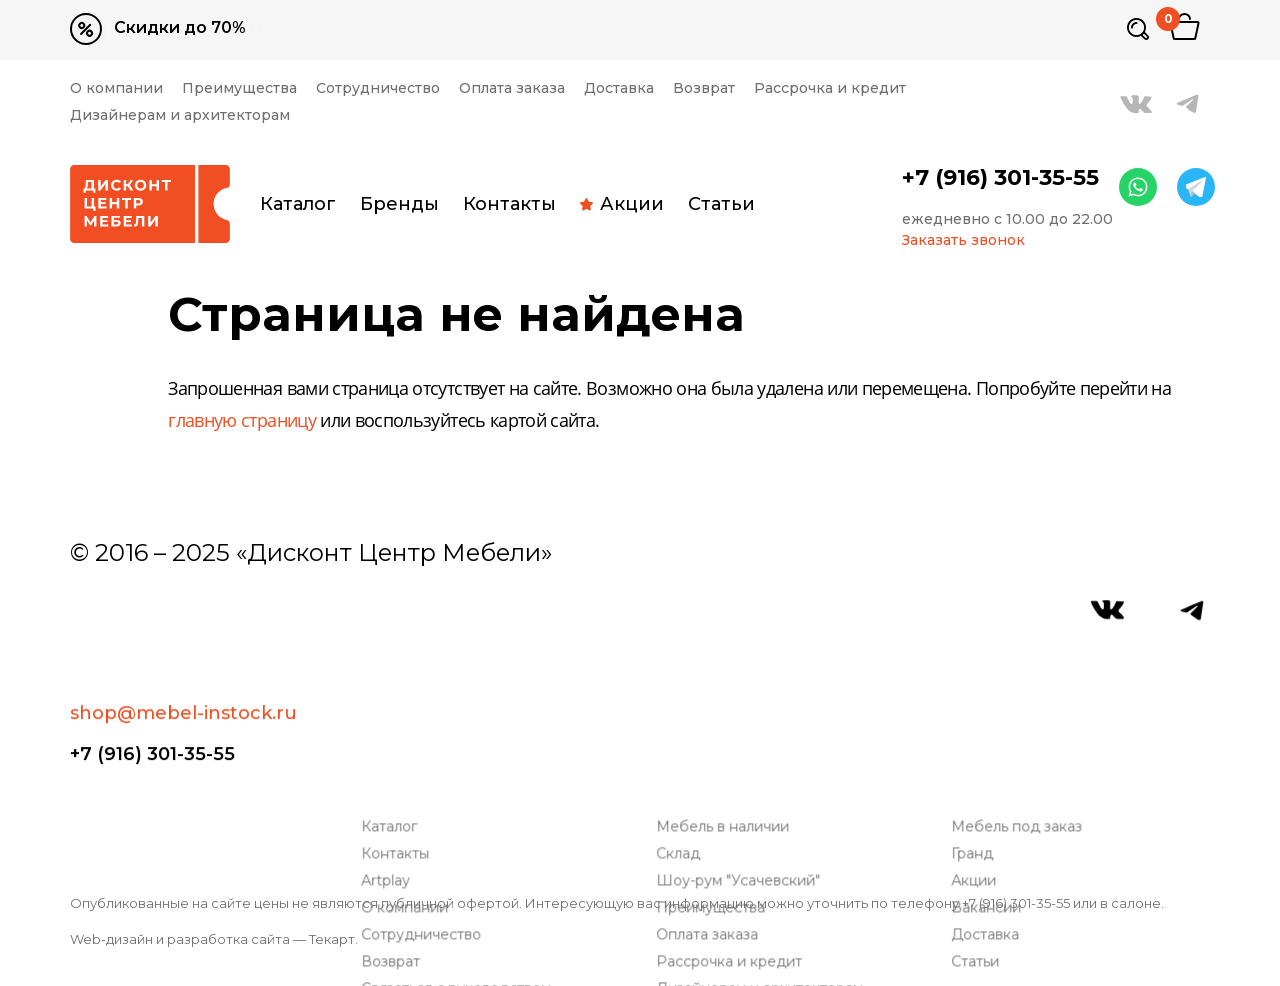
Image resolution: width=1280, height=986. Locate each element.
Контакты (509, 204)
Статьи (721, 204)
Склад (682, 713)
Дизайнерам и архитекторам (180, 115)
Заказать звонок (963, 240)
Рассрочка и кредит (830, 88)
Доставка (619, 88)
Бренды (399, 204)
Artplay (389, 740)
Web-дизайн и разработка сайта (180, 939)
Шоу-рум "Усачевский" (742, 740)
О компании (116, 88)
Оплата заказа (512, 88)
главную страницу (242, 422)
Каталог (298, 204)
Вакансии (990, 767)
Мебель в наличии (726, 686)
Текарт (332, 939)
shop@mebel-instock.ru (183, 620)
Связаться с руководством (460, 848)
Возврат (704, 88)
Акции (622, 204)
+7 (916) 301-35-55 (1000, 178)
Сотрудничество (378, 88)
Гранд (976, 713)
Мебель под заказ (1020, 686)
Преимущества (239, 88)
